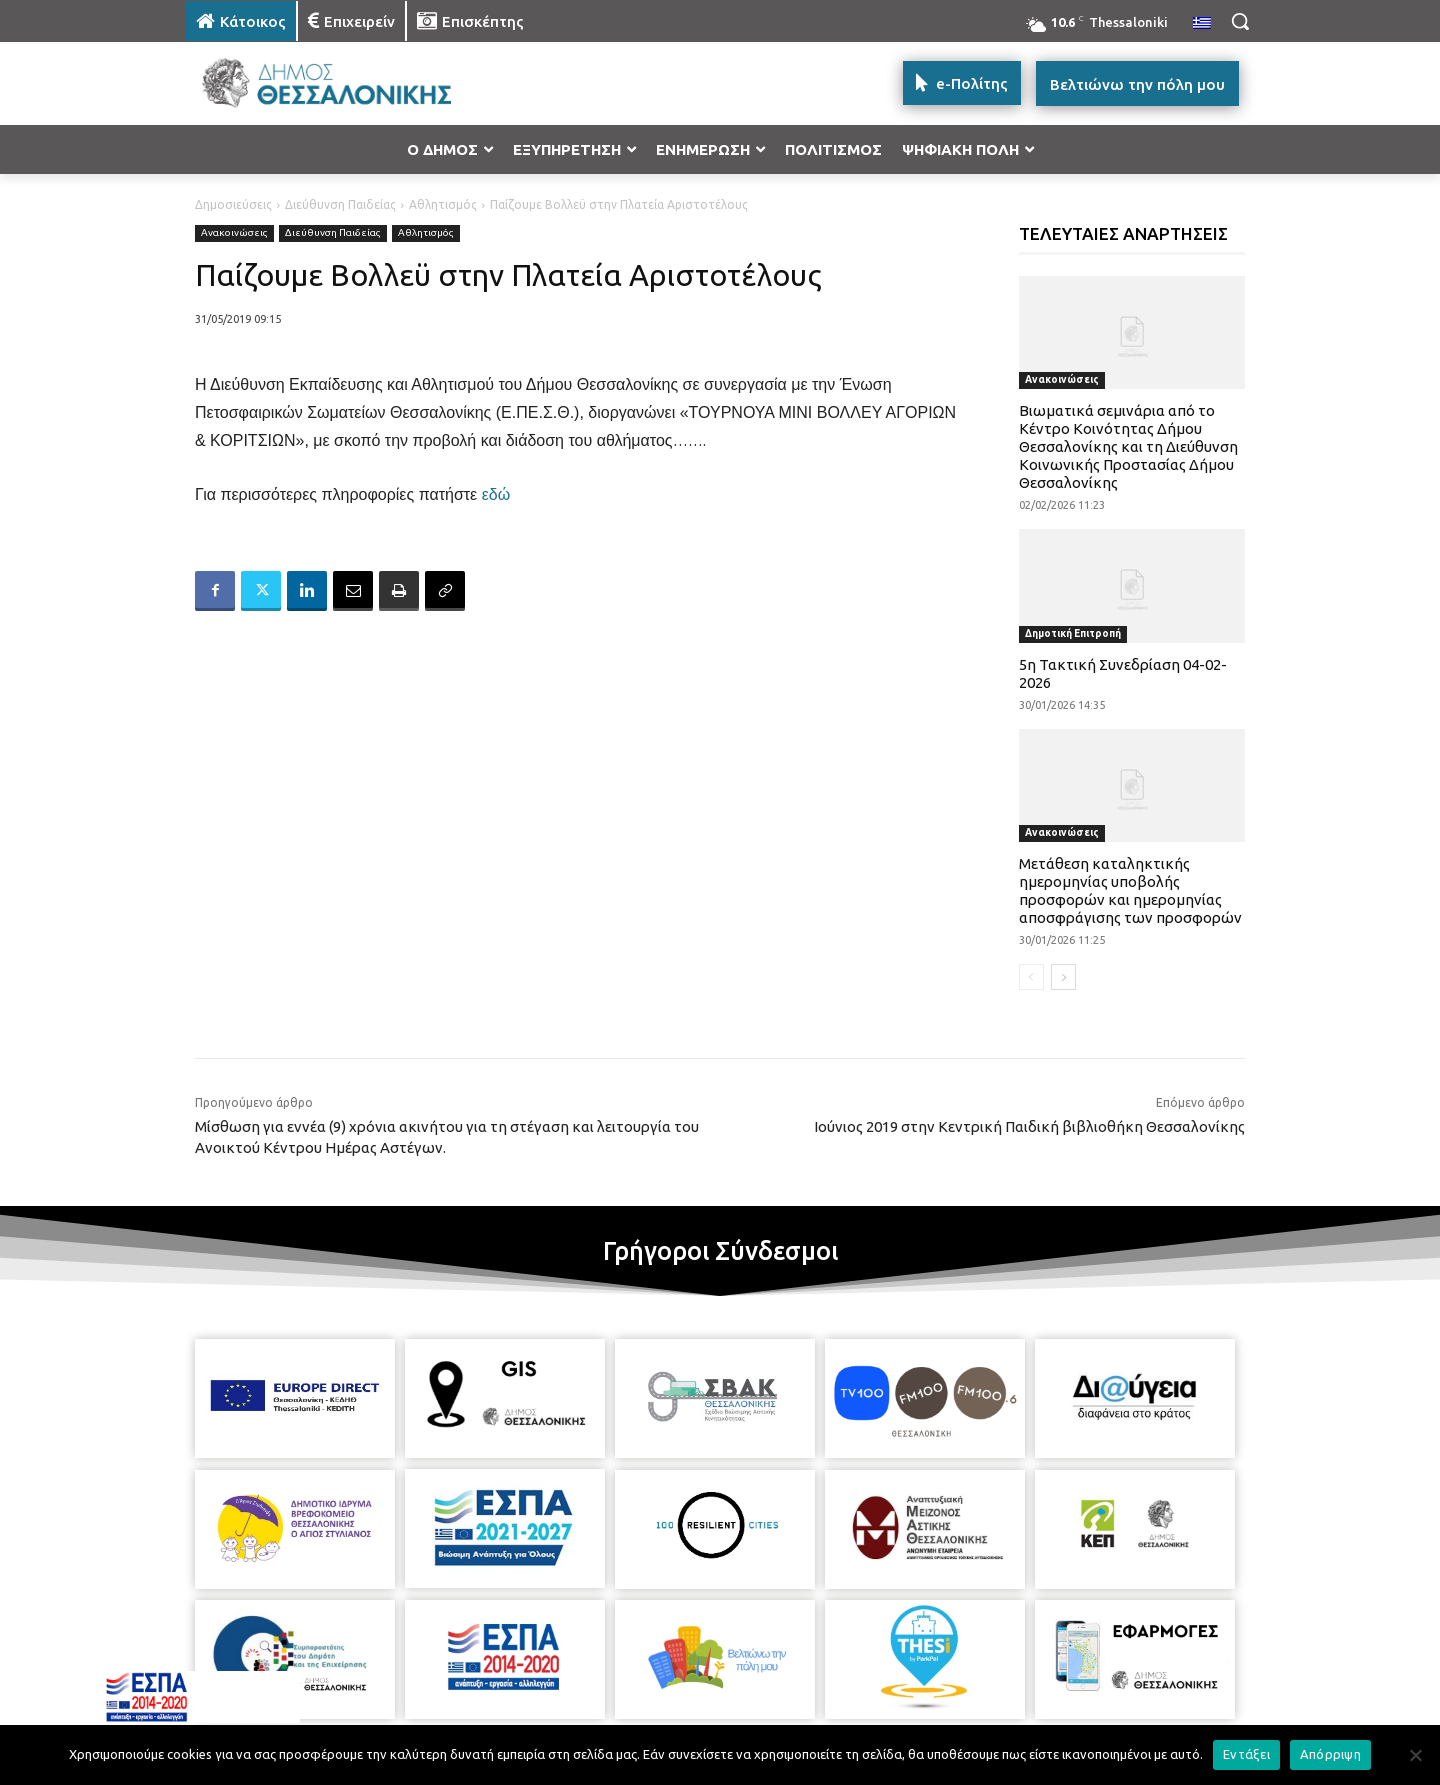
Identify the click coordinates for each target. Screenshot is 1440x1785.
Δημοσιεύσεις (233, 204)
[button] (1240, 21)
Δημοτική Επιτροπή (1073, 633)
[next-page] (1063, 977)
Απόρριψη (1330, 1754)
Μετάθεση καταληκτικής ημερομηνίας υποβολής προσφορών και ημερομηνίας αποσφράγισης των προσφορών (1130, 890)
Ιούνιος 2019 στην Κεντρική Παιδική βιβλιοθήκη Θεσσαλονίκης (1029, 1126)
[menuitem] (1202, 24)
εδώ (496, 494)
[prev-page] (1031, 977)
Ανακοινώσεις (234, 233)
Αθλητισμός (443, 204)
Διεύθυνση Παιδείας (340, 204)
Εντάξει (1246, 1754)
